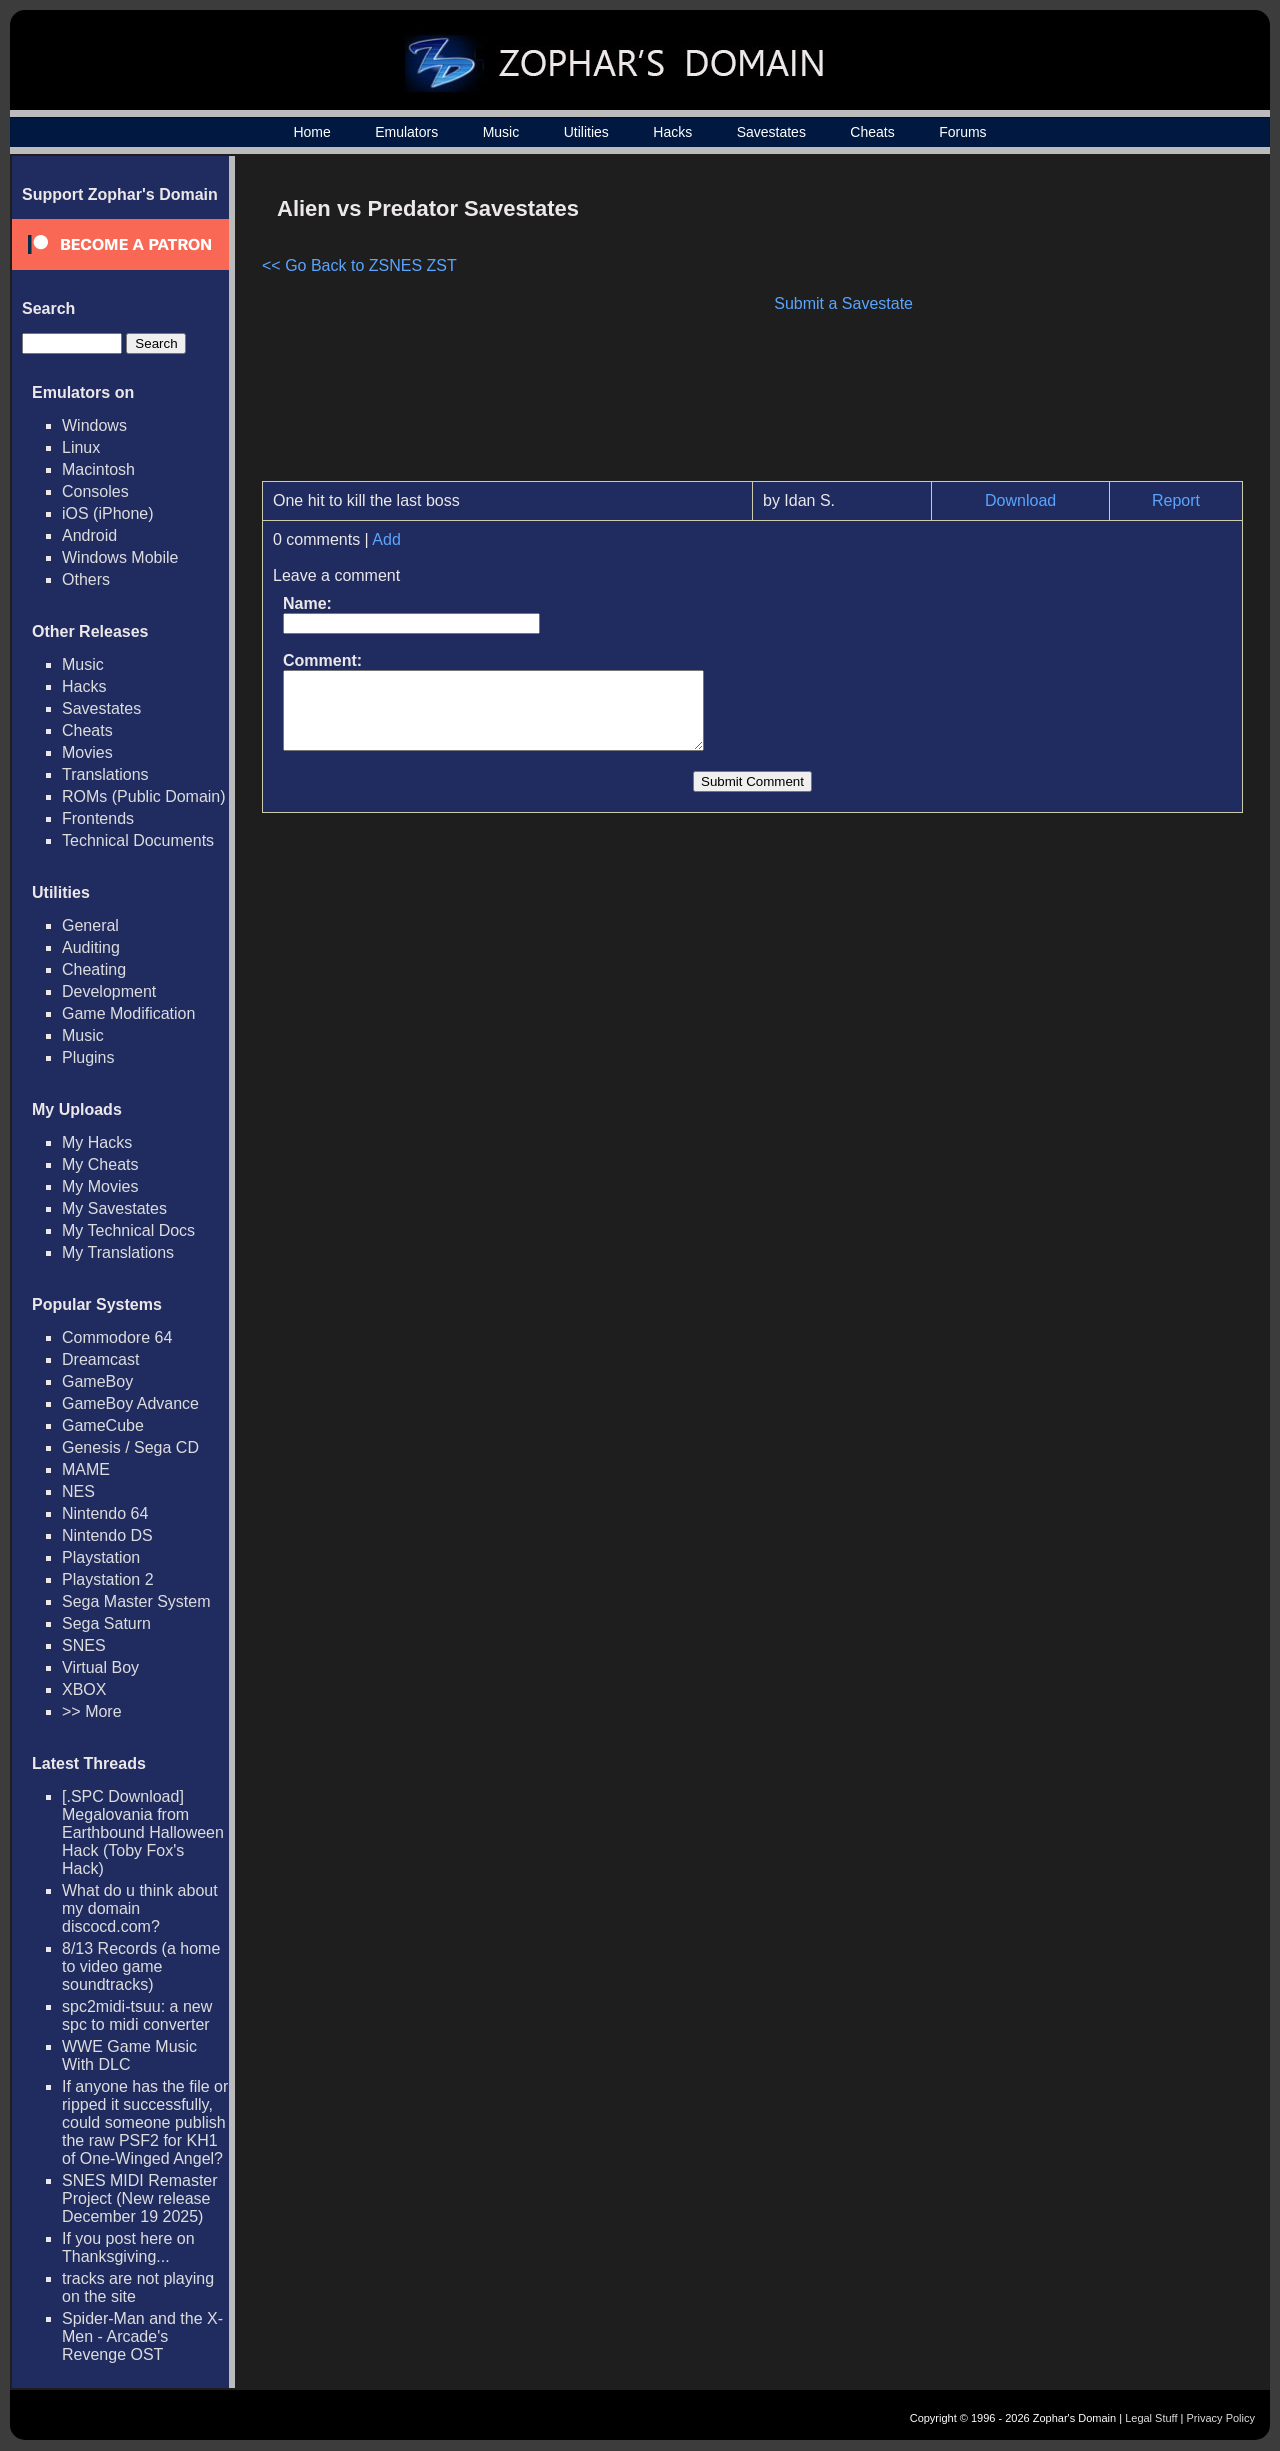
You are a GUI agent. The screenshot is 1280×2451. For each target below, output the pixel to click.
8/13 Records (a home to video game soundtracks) (141, 1966)
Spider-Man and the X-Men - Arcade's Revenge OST (142, 2336)
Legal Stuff (1151, 2418)
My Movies (100, 1186)
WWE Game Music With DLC (129, 2055)
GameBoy (97, 1381)
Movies (87, 752)
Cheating (94, 969)
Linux (81, 447)
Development (109, 991)
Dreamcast (100, 1359)
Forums (962, 132)
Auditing (91, 947)
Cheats (872, 132)
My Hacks (97, 1142)
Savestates (771, 132)
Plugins (88, 1057)
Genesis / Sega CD (130, 1447)
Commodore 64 (117, 1337)
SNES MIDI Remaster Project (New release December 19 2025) (140, 2198)
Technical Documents (138, 840)
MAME (86, 1469)
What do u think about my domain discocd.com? (140, 1908)
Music (501, 132)
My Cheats (100, 1164)
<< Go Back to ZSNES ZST (359, 265)
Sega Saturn (106, 1623)
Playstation (101, 1557)
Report (1176, 500)
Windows (94, 425)
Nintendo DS (107, 1535)
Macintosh (98, 469)
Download (1020, 500)
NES (78, 1491)
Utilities (586, 132)
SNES (84, 1645)
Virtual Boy (100, 1667)
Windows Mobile (120, 557)
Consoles (95, 491)
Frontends (98, 818)
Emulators (406, 132)
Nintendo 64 (105, 1513)
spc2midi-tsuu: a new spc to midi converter (137, 2015)
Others (86, 579)
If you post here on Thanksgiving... (128, 2247)
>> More (92, 1711)
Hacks (672, 132)
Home (311, 132)
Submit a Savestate (843, 303)
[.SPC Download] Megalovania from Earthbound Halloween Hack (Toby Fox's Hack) (143, 1832)
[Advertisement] (1073, 326)
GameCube (103, 1425)
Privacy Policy (1221, 2418)
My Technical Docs (128, 1230)
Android (89, 535)
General (90, 925)
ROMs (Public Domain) (144, 796)
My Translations (118, 1252)
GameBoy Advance (130, 1403)
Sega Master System (136, 1601)
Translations (105, 774)
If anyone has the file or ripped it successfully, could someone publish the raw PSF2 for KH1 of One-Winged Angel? (145, 2122)
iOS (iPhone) (108, 513)
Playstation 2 (108, 1579)
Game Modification (128, 1013)
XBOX (84, 1689)
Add (386, 539)
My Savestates (114, 1208)
